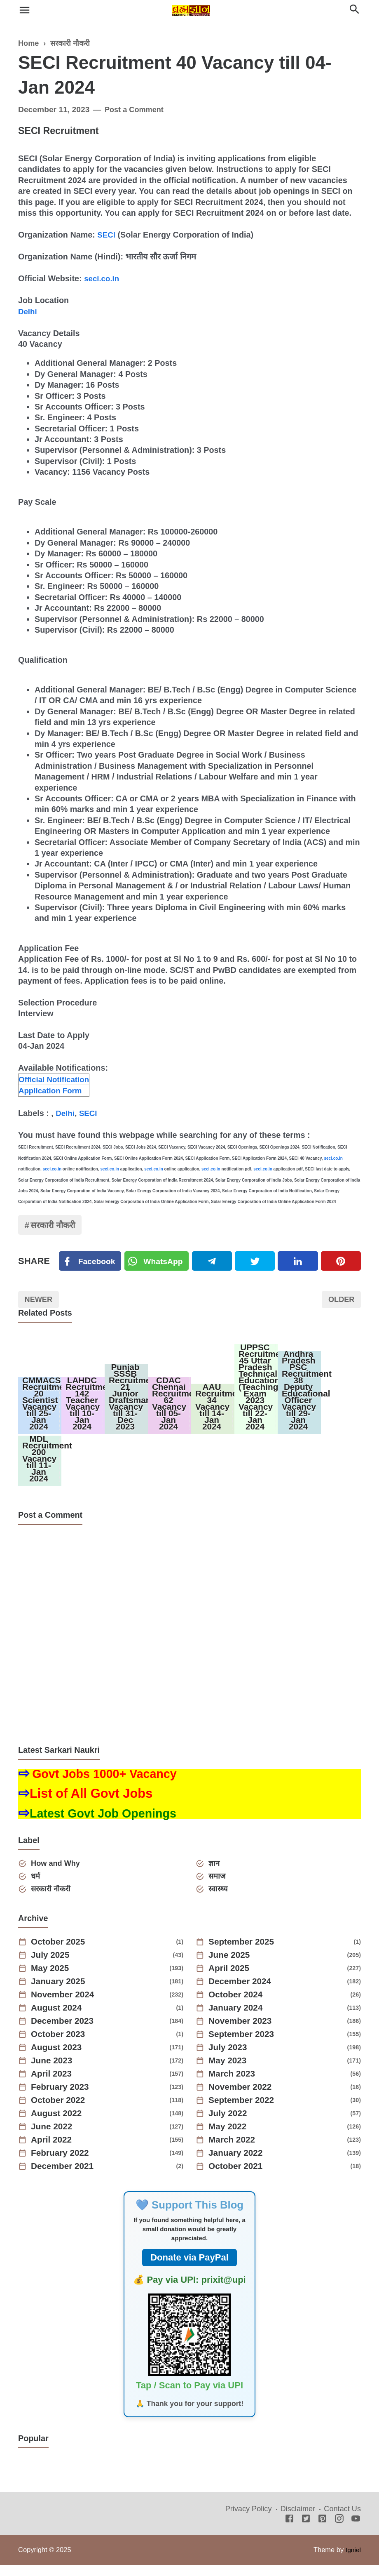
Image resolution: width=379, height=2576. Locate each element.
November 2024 (65, 2005)
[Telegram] (214, 1262)
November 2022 (242, 2098)
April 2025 (231, 1979)
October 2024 (238, 2005)
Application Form (52, 1090)
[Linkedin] (298, 1262)
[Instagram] (339, 2530)
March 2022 (234, 2150)
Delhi (28, 311)
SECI (106, 234)
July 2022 (229, 2124)
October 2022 (60, 2111)
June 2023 (53, 2071)
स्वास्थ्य (219, 1899)
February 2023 (62, 2098)
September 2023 (244, 2045)
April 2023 (53, 2084)
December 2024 (242, 1992)
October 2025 (60, 1952)
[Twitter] (159, 1262)
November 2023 (242, 2032)
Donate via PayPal (189, 2268)
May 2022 (229, 2137)
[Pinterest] (341, 1262)
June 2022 (53, 2137)
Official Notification (56, 1078)
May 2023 (229, 2071)
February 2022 (62, 2164)
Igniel (353, 2560)
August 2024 (59, 2018)
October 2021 (238, 2177)
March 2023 (234, 2084)
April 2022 (53, 2150)
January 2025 (60, 1992)
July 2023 (229, 2058)
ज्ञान (215, 1873)
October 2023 (60, 2045)
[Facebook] (90, 1262)
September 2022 (244, 2111)
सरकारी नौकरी (55, 1225)
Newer (40, 1301)
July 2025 (52, 1966)
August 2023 (59, 2058)
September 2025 (244, 1952)
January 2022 (238, 2164)
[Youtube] (356, 2530)
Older (340, 1301)
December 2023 (65, 2032)
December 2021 (65, 2177)
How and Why (58, 1873)
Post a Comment (136, 109)
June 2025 (231, 1966)
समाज (218, 1886)
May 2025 (52, 1979)
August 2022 (59, 2124)
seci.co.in (102, 278)
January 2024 (238, 2018)
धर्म (37, 1886)
